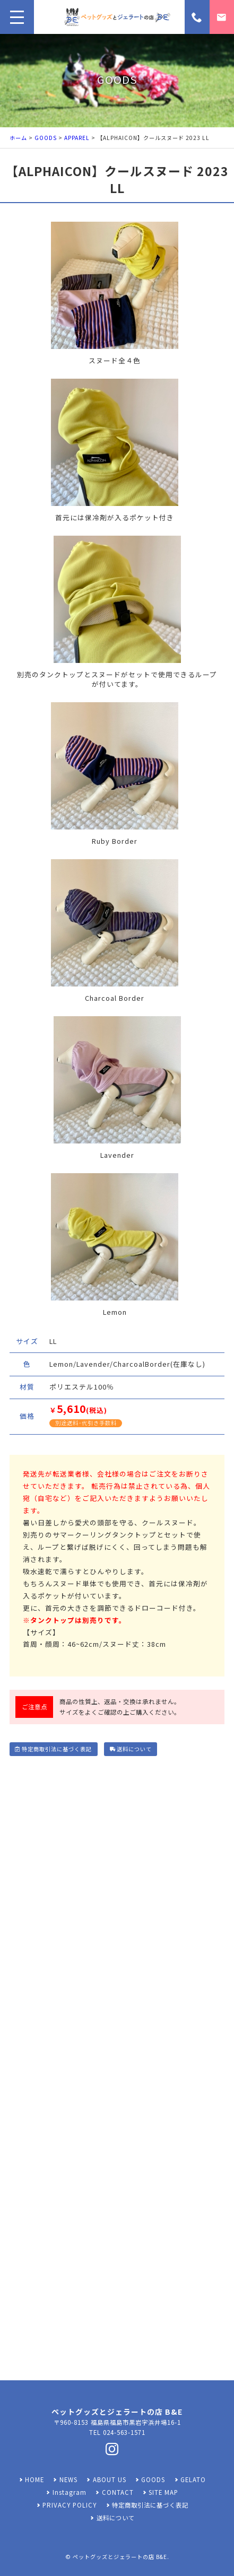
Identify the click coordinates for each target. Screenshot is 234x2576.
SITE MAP (163, 2492)
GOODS (45, 138)
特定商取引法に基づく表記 (53, 1749)
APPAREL (77, 138)
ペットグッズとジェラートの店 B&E (120, 2557)
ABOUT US (109, 2479)
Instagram (69, 2492)
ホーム (18, 138)
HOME (34, 2479)
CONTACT (118, 2492)
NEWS (68, 2479)
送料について (131, 1749)
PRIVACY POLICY (69, 2505)
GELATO (193, 2479)
